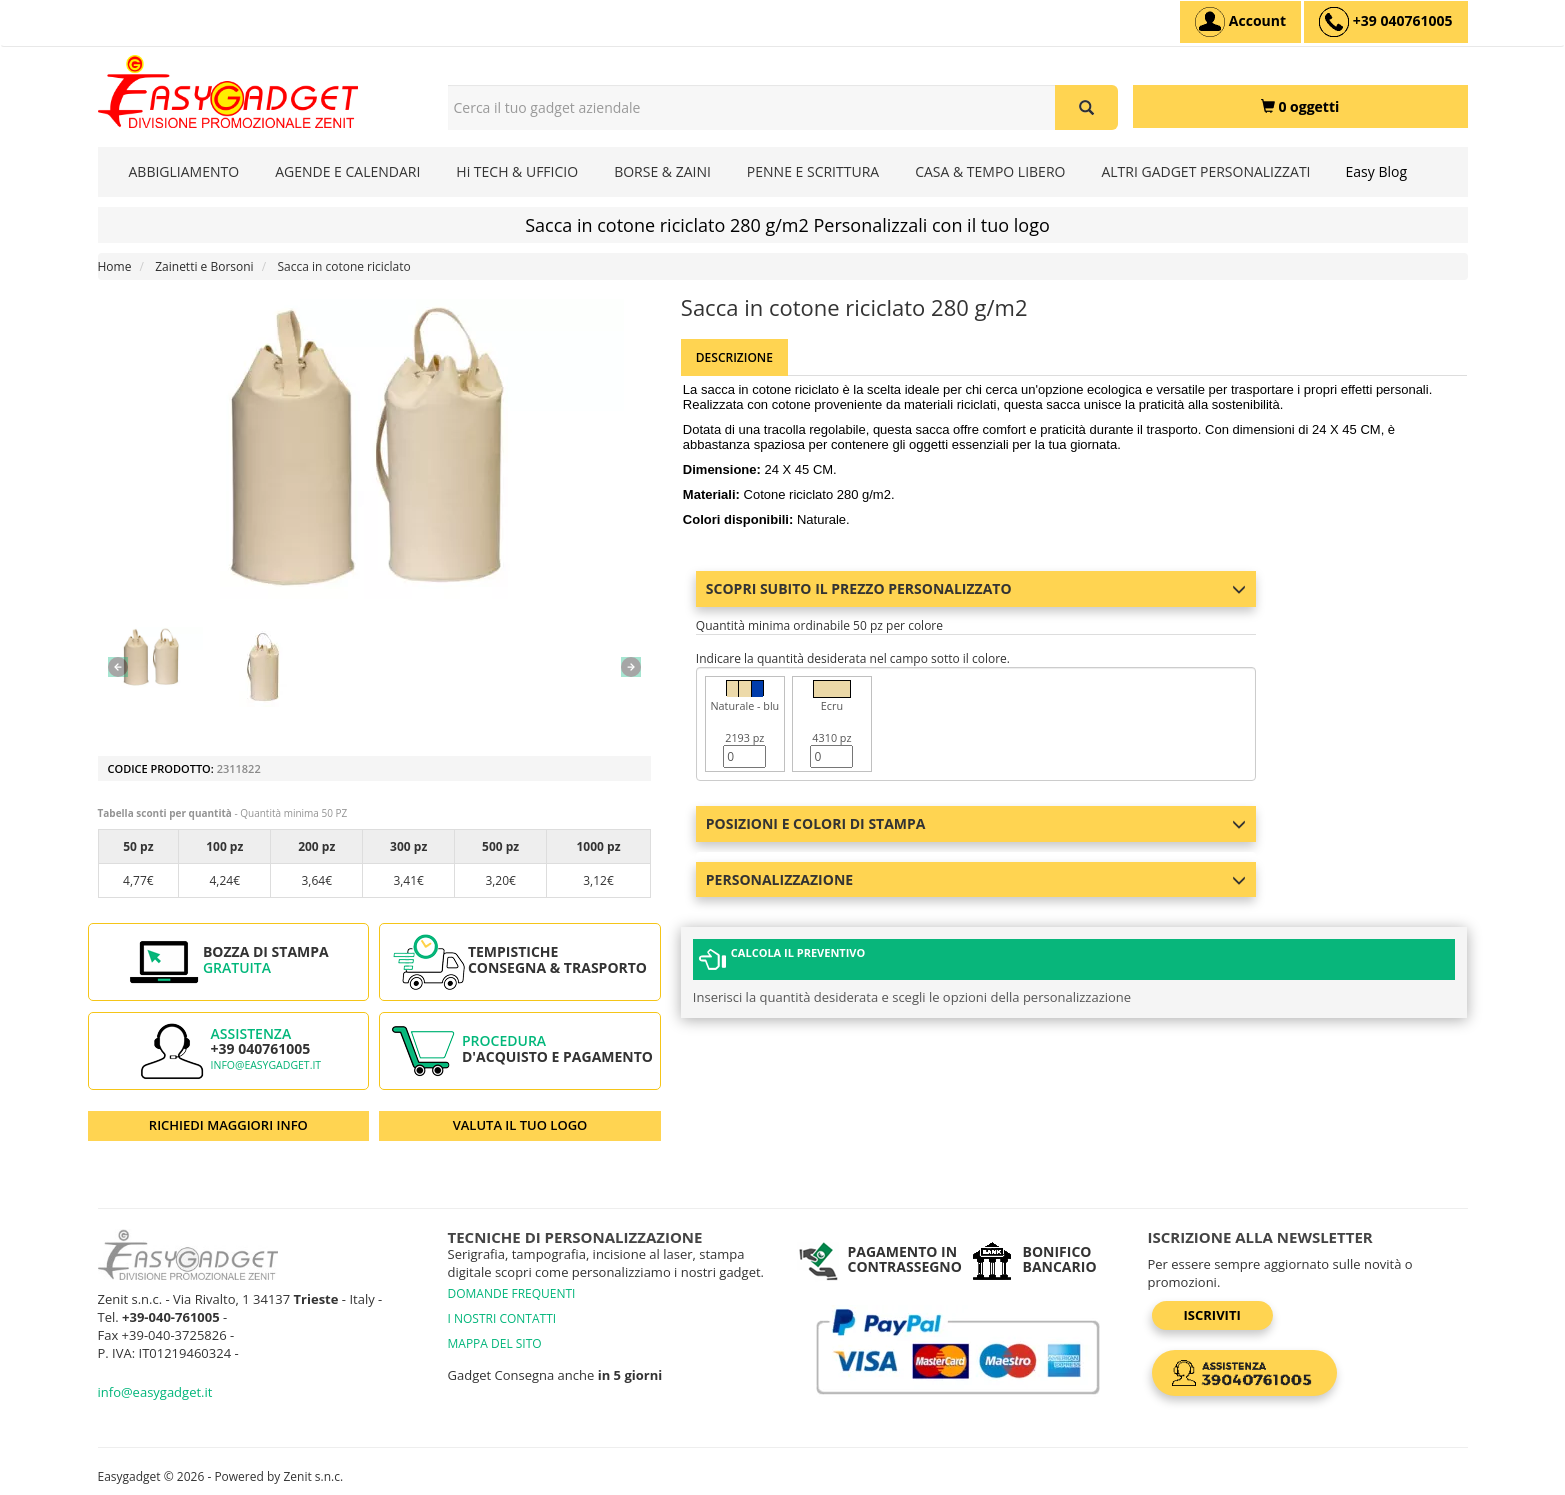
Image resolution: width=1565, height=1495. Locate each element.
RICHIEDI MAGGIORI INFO (228, 1125)
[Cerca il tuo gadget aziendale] (1086, 107)
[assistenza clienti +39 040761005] (1385, 22)
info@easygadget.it (266, 1065)
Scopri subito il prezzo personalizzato (976, 588)
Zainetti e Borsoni (204, 266)
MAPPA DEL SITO (495, 1343)
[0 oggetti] (1300, 106)
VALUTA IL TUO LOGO (520, 1125)
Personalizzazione (976, 879)
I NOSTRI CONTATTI (502, 1318)
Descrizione (734, 357)
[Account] (1240, 22)
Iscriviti (1212, 1315)
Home (115, 266)
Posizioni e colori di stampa (976, 823)
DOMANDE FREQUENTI (512, 1293)
